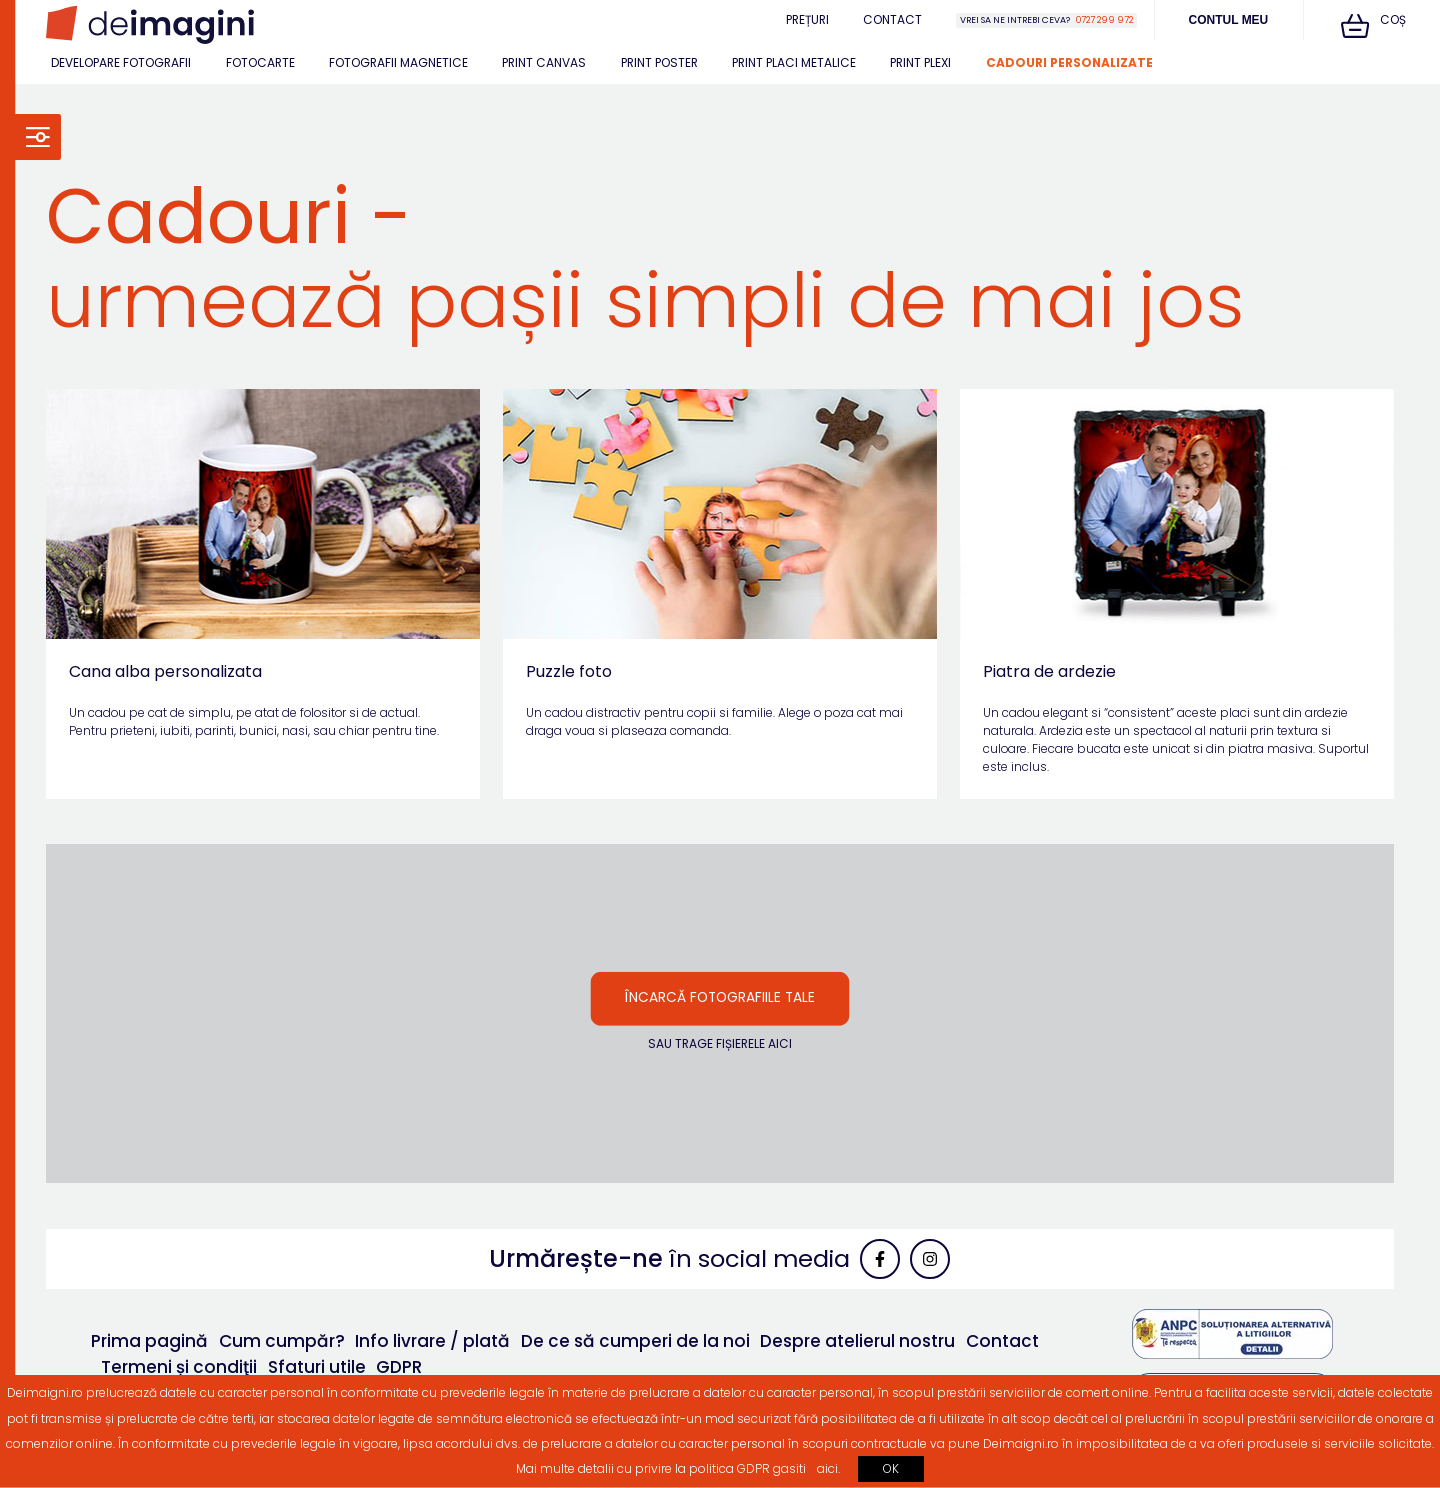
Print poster (659, 62)
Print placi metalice (794, 62)
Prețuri (807, 19)
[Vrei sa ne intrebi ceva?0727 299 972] (1046, 20)
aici (827, 1468)
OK (891, 1468)
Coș (1373, 24)
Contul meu (1229, 20)
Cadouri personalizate (1069, 62)
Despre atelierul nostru (857, 1341)
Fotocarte (260, 62)
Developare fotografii (121, 62)
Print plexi (920, 62)
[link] (150, 25)
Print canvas (544, 62)
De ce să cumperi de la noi (635, 1341)
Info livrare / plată (432, 1341)
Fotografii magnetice (398, 62)
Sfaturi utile (317, 1367)
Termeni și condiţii (179, 1367)
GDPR (399, 1367)
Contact (892, 19)
